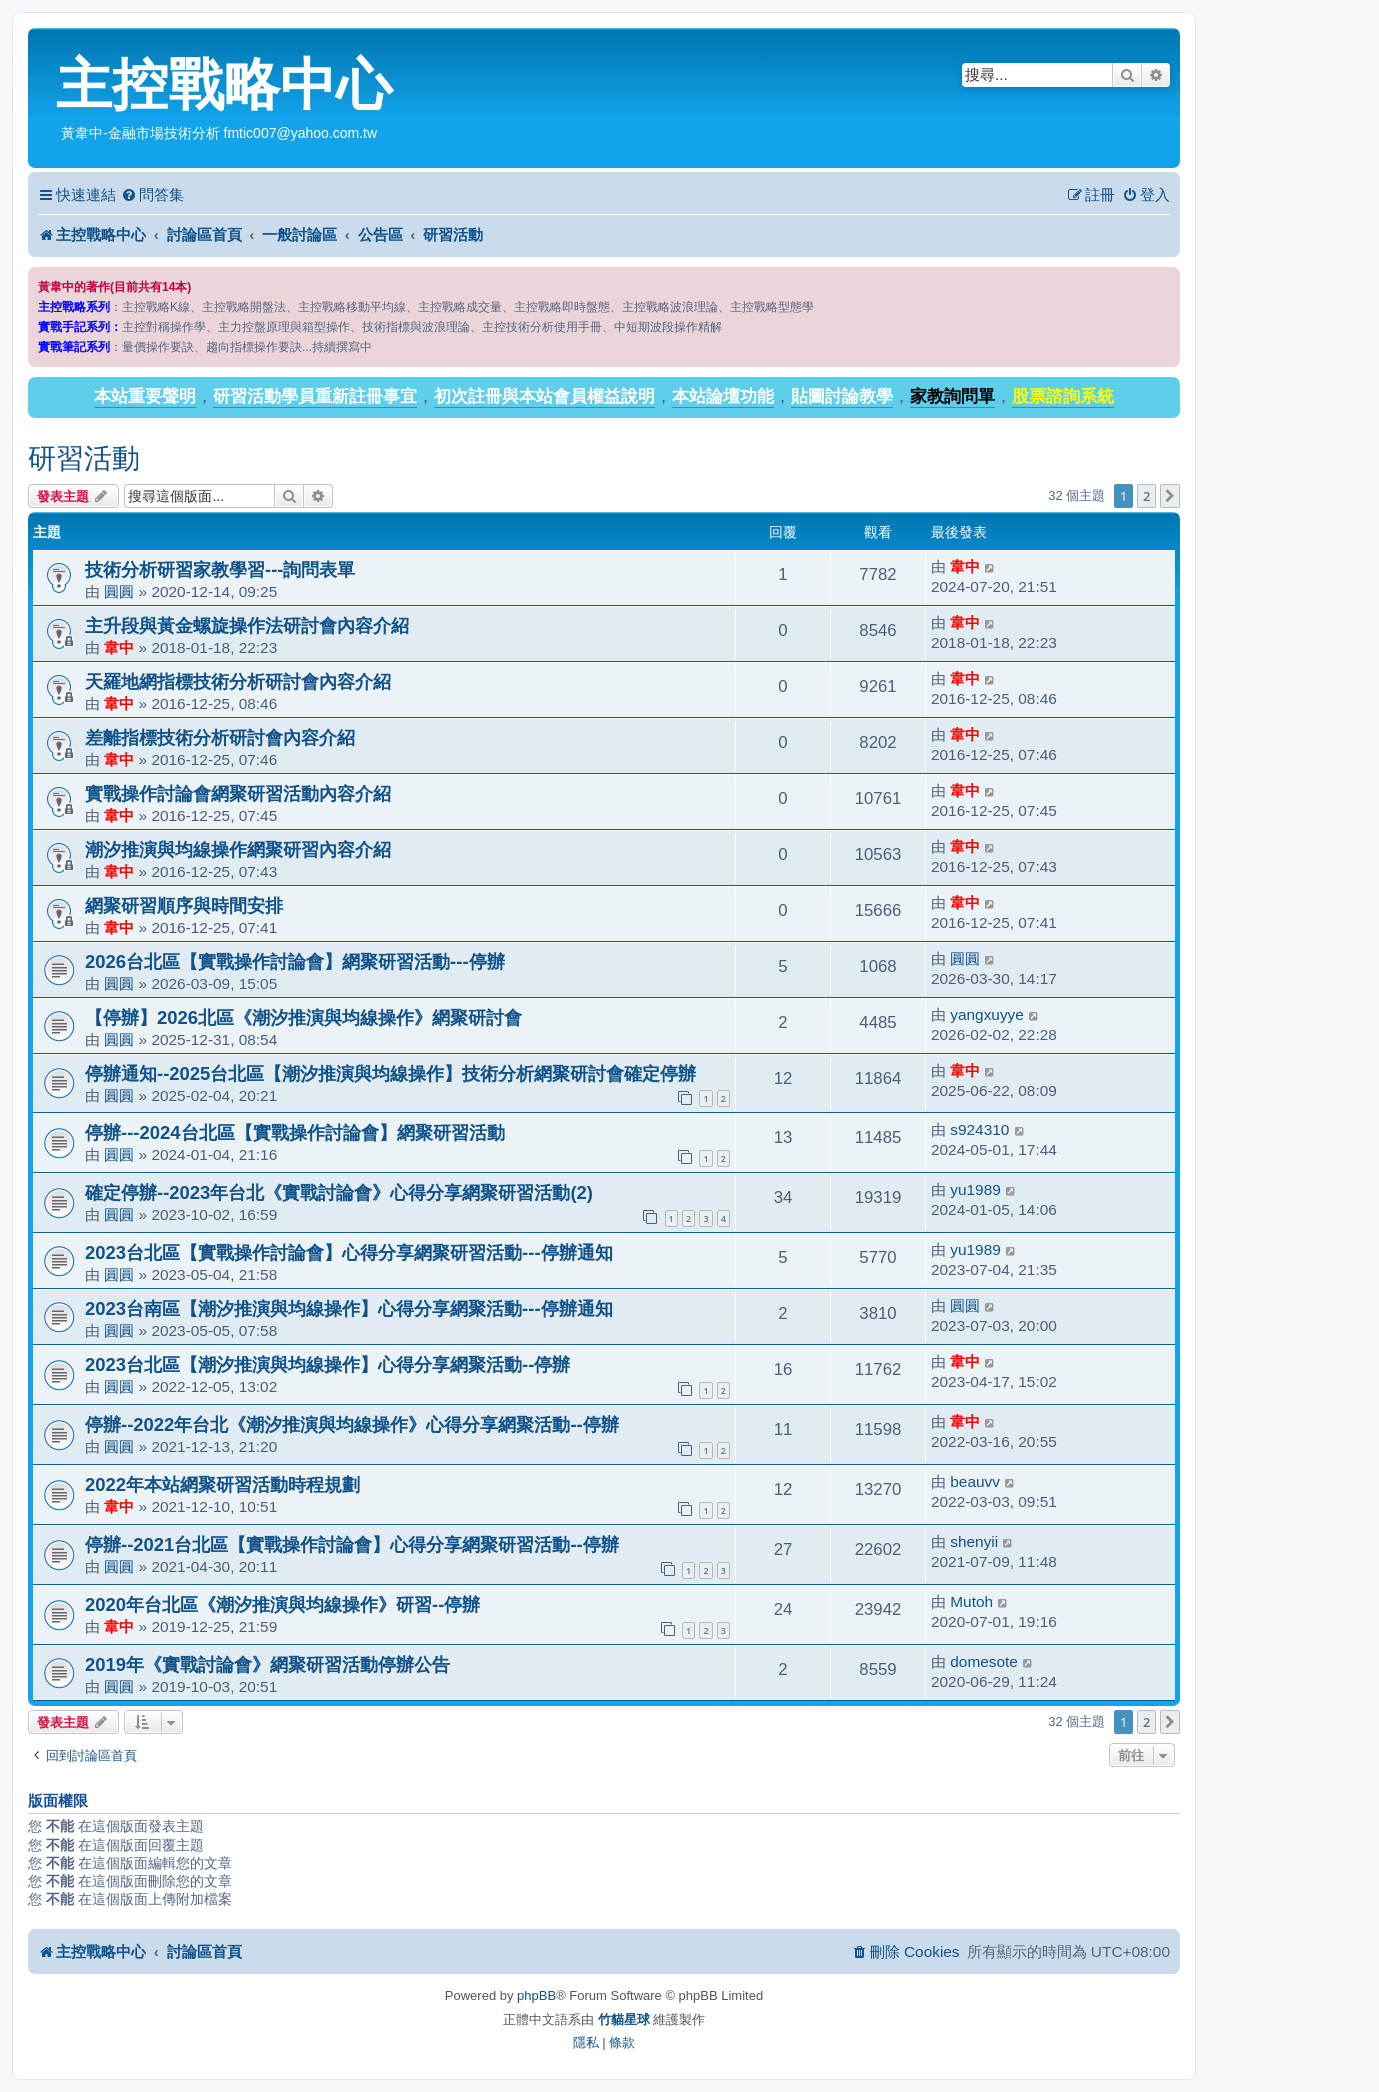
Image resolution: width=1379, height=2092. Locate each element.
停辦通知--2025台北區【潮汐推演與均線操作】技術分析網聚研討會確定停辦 (390, 1073)
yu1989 (975, 1189)
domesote (984, 1661)
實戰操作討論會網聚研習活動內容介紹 (238, 793)
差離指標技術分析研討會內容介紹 (220, 737)
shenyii (974, 1541)
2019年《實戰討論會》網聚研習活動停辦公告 (267, 1664)
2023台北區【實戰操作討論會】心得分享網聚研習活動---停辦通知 (349, 1252)
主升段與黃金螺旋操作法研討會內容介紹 (247, 625)
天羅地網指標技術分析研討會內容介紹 (238, 681)
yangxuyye (987, 1014)
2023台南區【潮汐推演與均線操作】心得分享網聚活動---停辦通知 (349, 1308)
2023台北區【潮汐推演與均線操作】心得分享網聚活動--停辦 (327, 1364)
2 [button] (1146, 496)
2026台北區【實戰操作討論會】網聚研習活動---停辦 (295, 961)
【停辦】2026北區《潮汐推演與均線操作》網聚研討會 (303, 1017)
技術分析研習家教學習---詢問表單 (220, 569)
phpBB (536, 1995)
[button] (1170, 496)
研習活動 (84, 458)
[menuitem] (152, 195)
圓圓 (119, 591)
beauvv (975, 1481)
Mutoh (971, 1601)
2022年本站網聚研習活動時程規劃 (222, 1484)
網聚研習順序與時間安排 (184, 905)
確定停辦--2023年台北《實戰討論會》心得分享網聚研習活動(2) (339, 1192)
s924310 (979, 1129)
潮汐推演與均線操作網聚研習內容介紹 (238, 849)
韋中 (965, 566)
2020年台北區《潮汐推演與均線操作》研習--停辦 (282, 1604)
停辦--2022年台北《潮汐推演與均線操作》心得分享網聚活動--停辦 (352, 1424)
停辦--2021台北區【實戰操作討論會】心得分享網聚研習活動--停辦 (352, 1544)
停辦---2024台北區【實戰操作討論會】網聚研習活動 (295, 1132)
